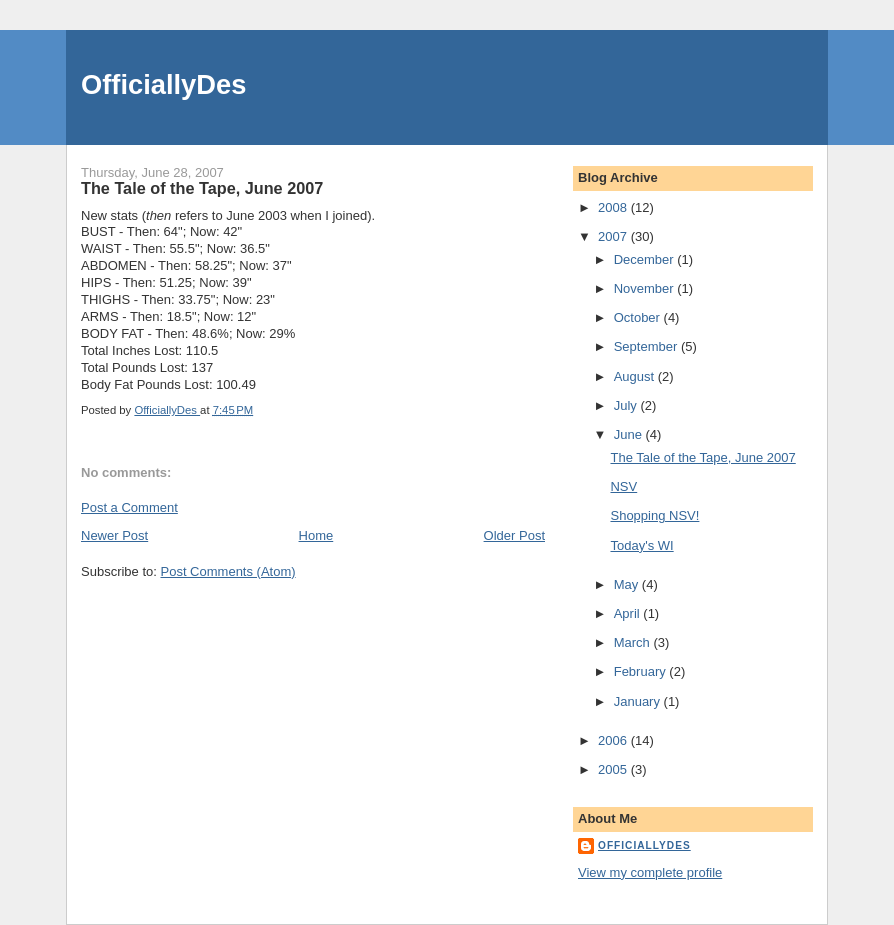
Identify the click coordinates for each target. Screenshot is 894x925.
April (629, 613)
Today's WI (641, 545)
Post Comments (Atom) (228, 571)
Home (316, 535)
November (646, 288)
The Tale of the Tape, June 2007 (702, 457)
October (639, 317)
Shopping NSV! (654, 515)
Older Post (514, 535)
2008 (614, 207)
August (636, 376)
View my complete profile (650, 872)
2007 (614, 236)
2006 (614, 740)
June (630, 434)
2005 (614, 769)
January (639, 701)
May (628, 584)
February (642, 671)
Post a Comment (129, 507)
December (646, 259)
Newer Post (114, 535)
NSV (623, 486)
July (627, 405)
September (647, 346)
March (634, 642)
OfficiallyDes (163, 84)
